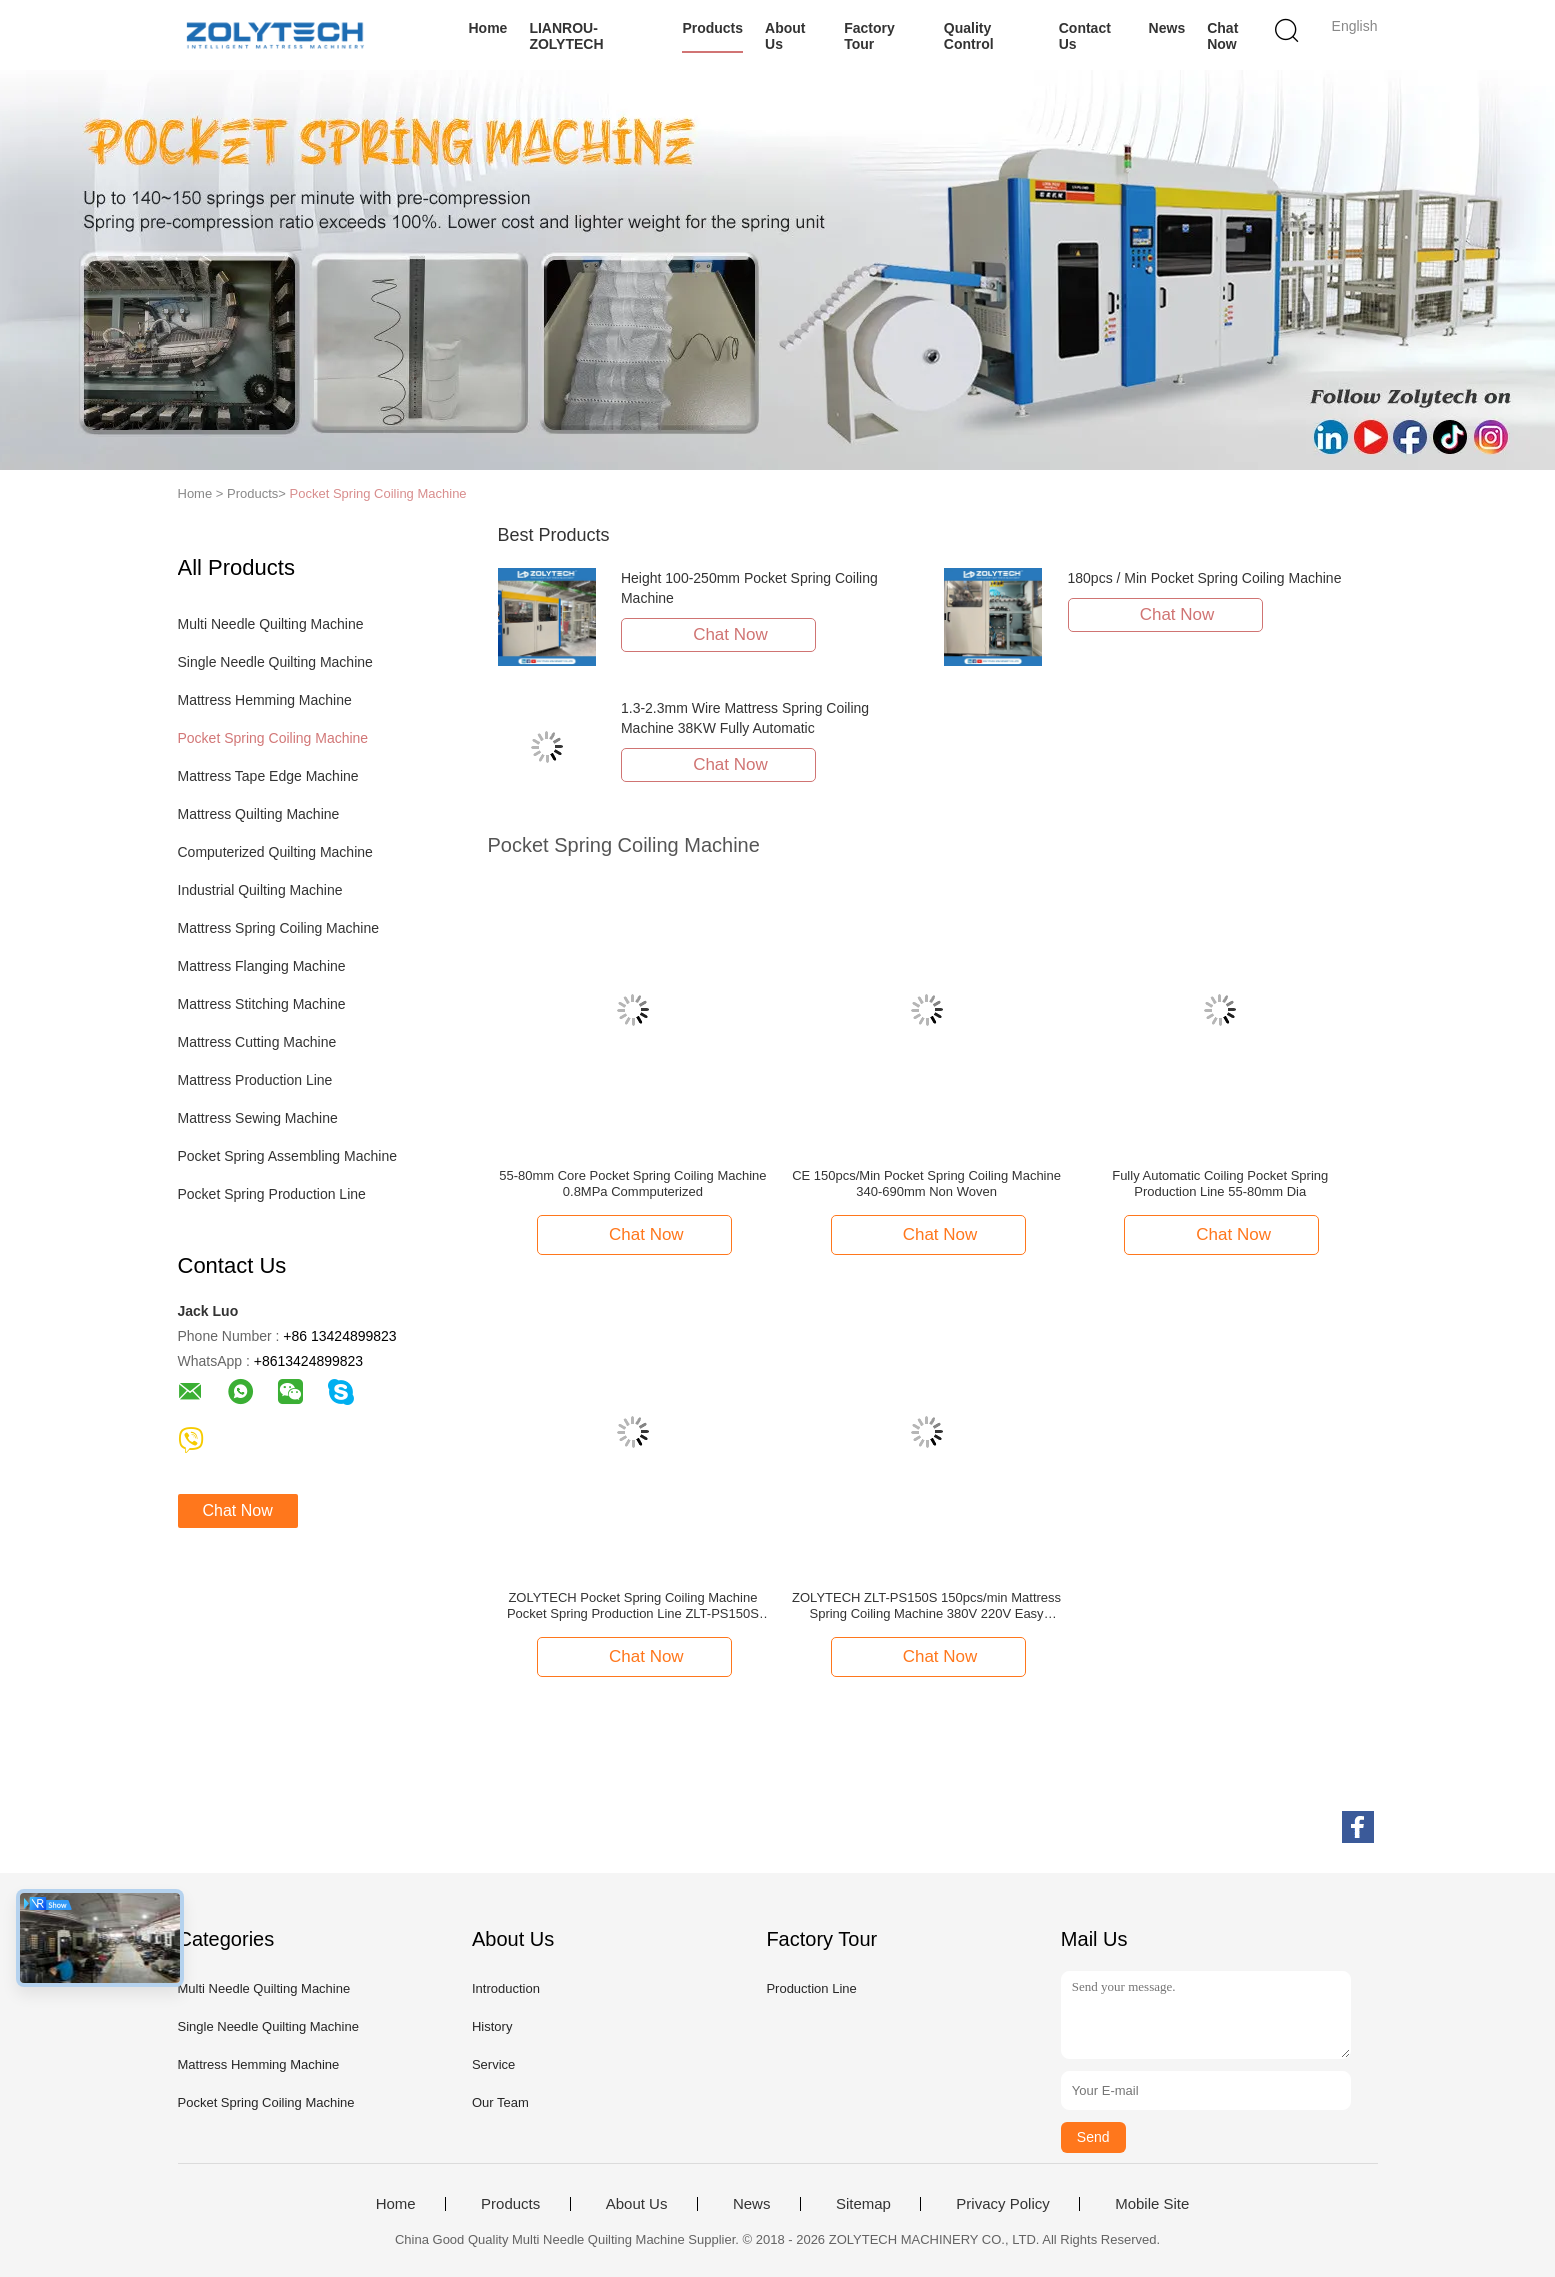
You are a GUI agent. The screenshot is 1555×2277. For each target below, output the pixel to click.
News (1167, 28)
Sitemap (863, 2204)
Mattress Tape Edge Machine (268, 776)
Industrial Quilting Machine (260, 890)
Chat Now (1222, 36)
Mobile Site (1152, 2204)
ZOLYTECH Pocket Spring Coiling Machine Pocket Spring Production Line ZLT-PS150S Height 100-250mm (633, 1606)
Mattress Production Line (255, 1080)
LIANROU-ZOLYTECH (566, 36)
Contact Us (1085, 36)
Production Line (811, 1988)
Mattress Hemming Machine (265, 700)
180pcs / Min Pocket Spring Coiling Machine (1205, 578)
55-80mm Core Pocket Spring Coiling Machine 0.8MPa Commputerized (632, 1183)
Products (712, 28)
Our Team (500, 2102)
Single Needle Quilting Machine (275, 662)
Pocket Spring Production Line (272, 1194)
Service (493, 2064)
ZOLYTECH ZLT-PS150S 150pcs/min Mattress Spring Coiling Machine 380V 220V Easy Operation (926, 1606)
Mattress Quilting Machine (259, 814)
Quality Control (969, 36)
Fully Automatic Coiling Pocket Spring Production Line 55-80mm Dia (1220, 1183)
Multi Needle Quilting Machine (271, 624)
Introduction (506, 1988)
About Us (785, 36)
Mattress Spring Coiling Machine (279, 928)
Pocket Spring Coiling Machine (378, 493)
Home (488, 28)
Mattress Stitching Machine (262, 1004)
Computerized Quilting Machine (275, 852)
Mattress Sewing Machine (258, 1118)
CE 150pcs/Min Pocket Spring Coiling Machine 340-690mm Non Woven (926, 1183)
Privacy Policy (1002, 2204)
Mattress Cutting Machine (257, 1042)
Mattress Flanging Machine (262, 966)
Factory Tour (869, 36)
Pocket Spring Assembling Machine (287, 1156)
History (492, 2026)
